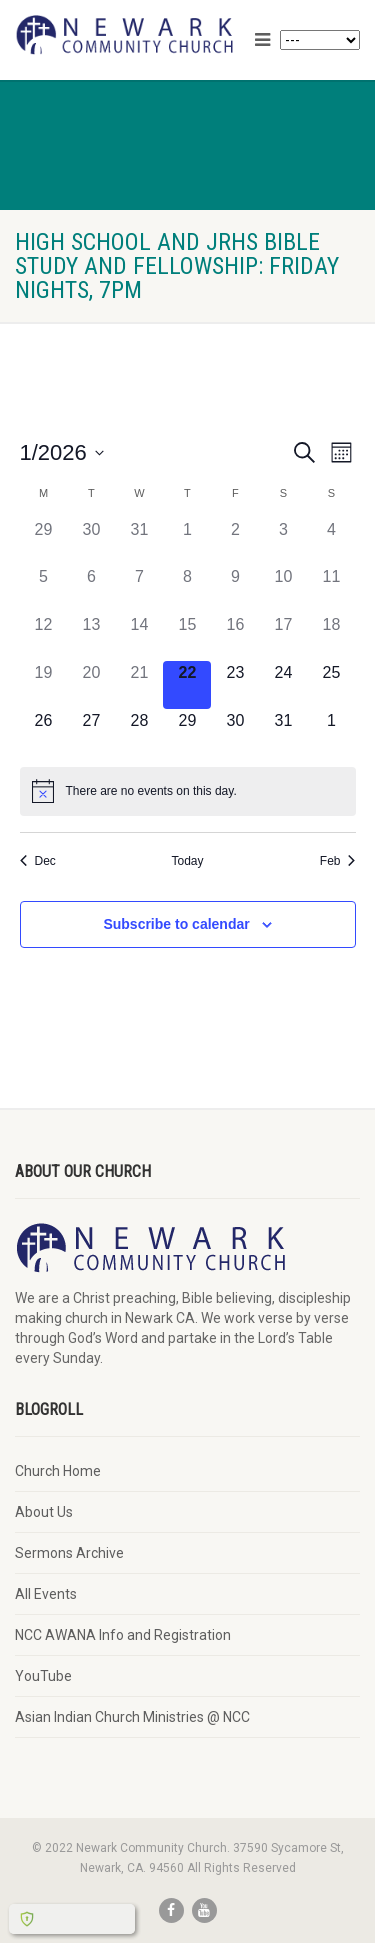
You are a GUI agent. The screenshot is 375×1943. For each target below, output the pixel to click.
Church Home (58, 1471)
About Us (44, 1512)
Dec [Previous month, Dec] (38, 861)
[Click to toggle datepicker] (62, 452)
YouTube (43, 1676)
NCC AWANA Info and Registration (123, 1635)
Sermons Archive (69, 1553)
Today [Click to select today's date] (187, 861)
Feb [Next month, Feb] (338, 861)
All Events (46, 1594)
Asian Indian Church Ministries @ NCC (132, 1717)
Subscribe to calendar (176, 924)
